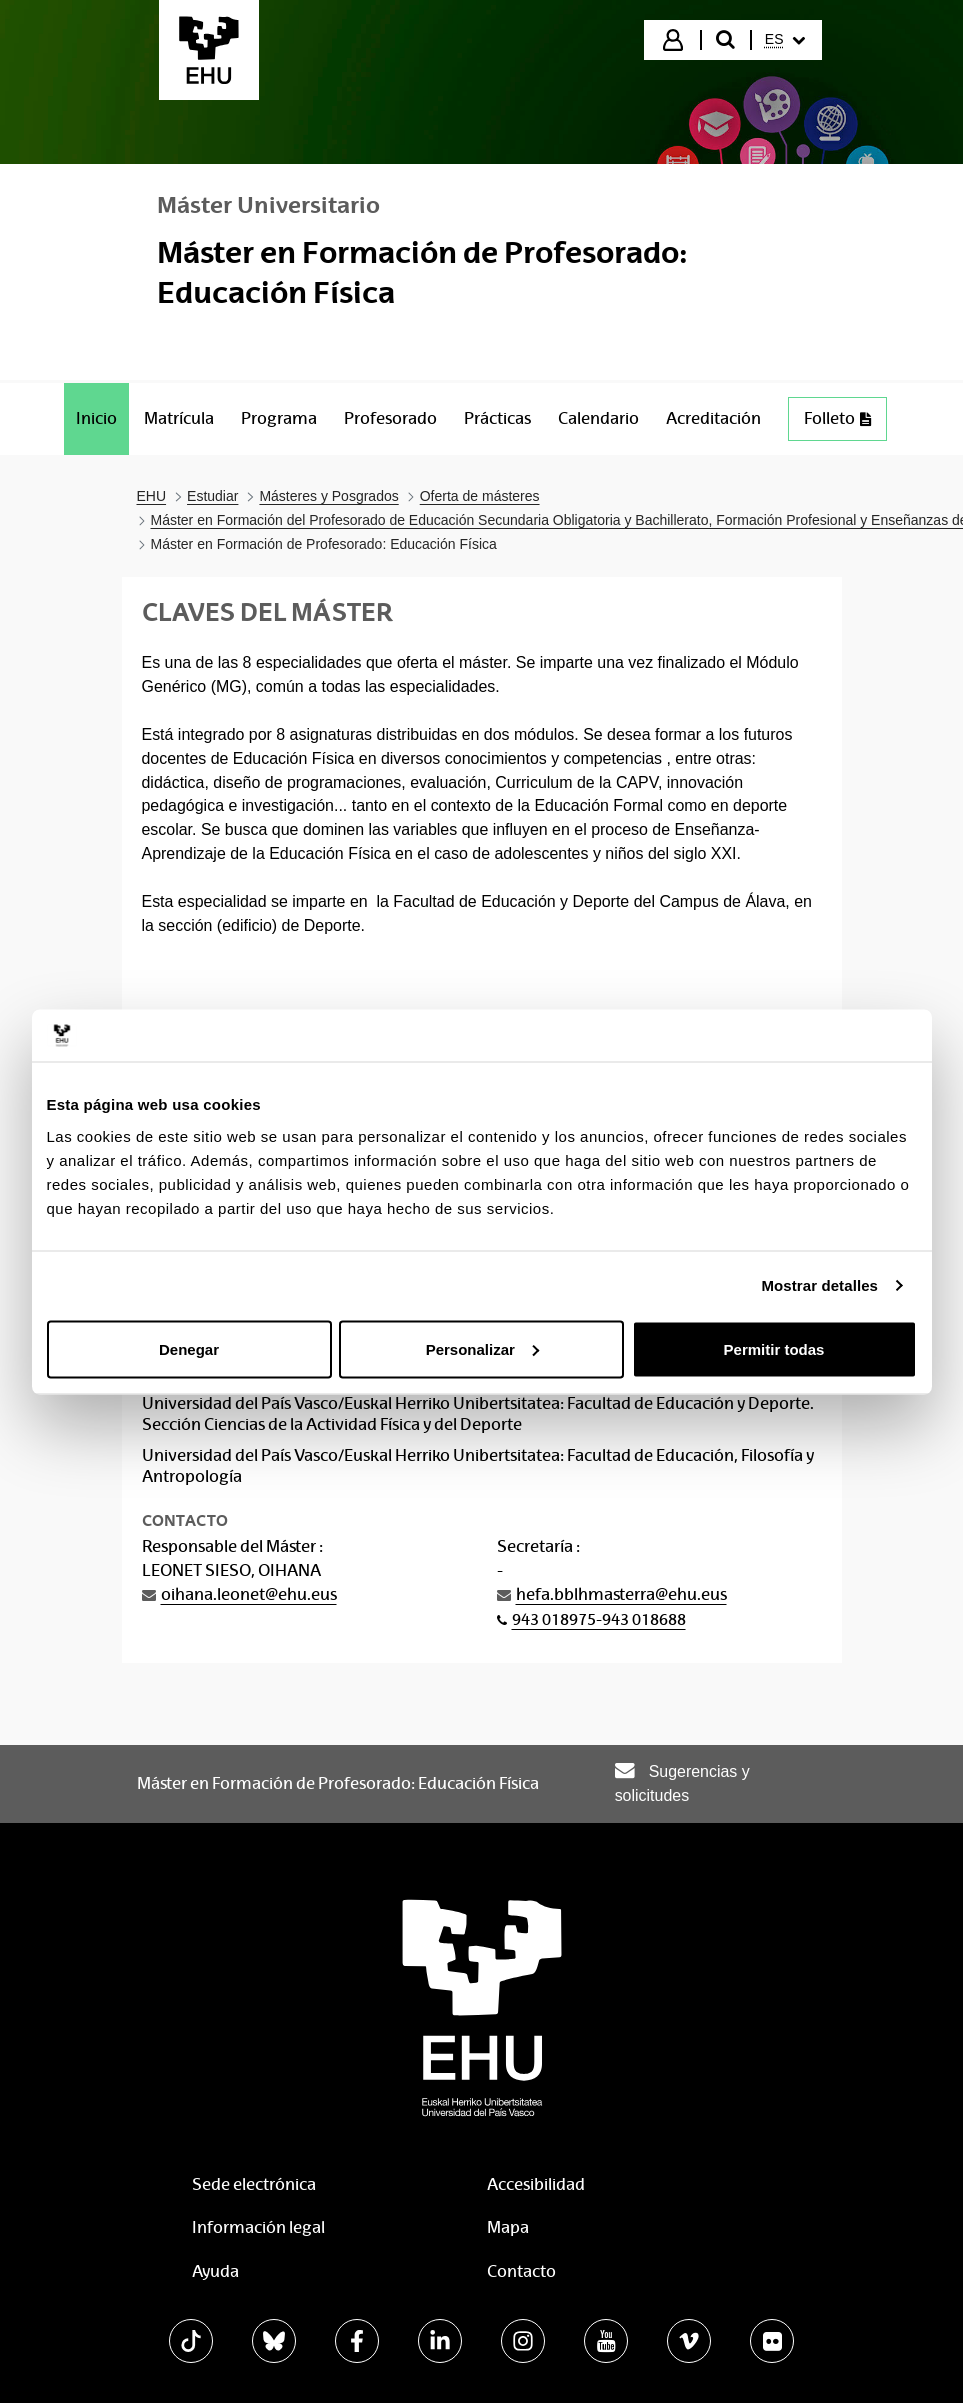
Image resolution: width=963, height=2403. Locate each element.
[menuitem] (785, 40)
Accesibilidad (536, 2184)
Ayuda (215, 2271)
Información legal (258, 2227)
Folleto (845, 423)
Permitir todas (774, 1348)
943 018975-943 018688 (599, 1619)
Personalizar (482, 1348)
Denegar (189, 1348)
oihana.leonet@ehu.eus (249, 1594)
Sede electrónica (254, 2184)
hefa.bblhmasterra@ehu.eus (621, 1594)
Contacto (521, 2271)
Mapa (508, 2227)
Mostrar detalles (819, 1285)
